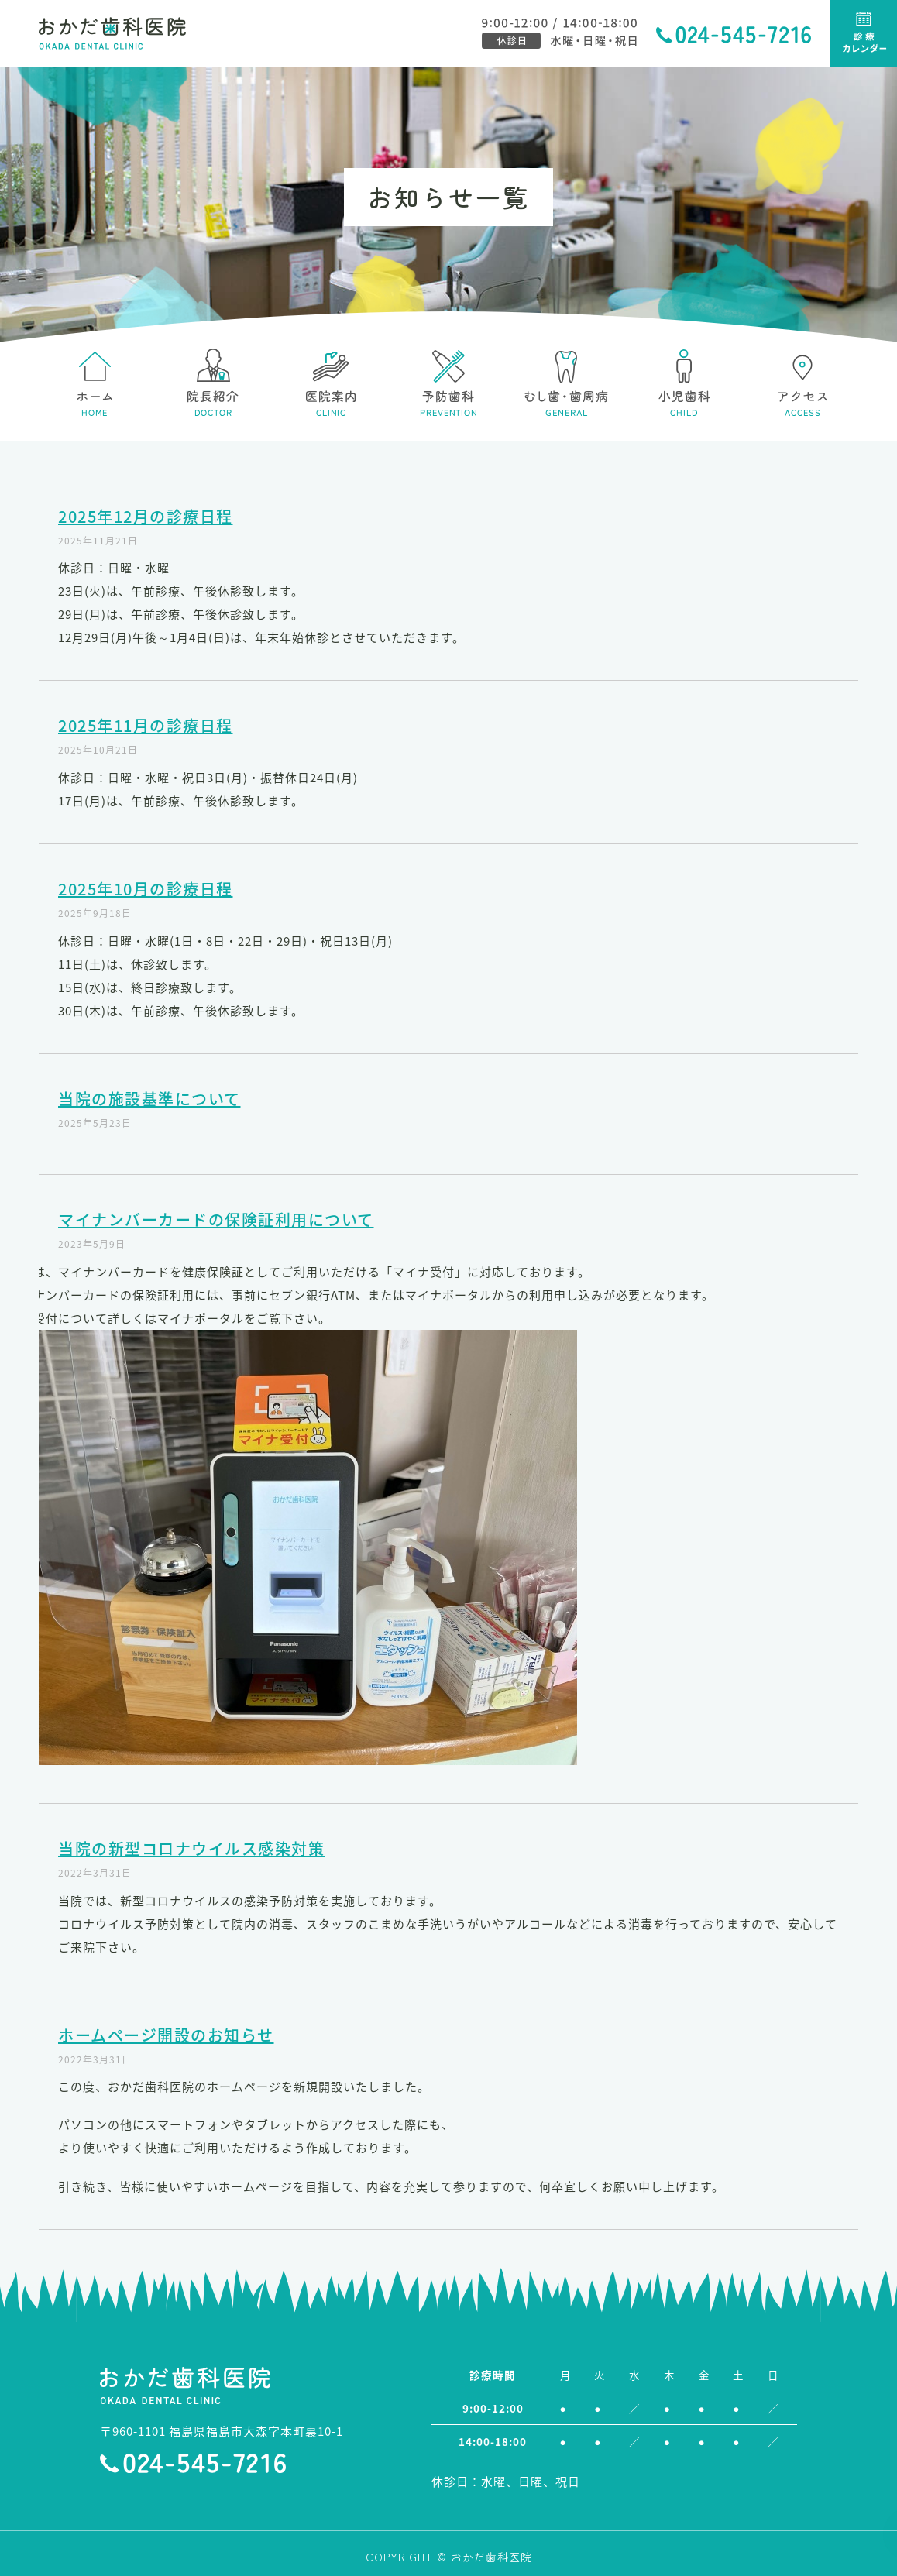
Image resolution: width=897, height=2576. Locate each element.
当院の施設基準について (149, 1098)
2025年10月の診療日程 (145, 889)
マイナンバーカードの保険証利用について (216, 1219)
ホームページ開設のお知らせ (166, 2035)
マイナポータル (200, 1318)
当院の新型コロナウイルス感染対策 (191, 1848)
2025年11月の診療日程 (145, 725)
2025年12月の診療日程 (145, 516)
